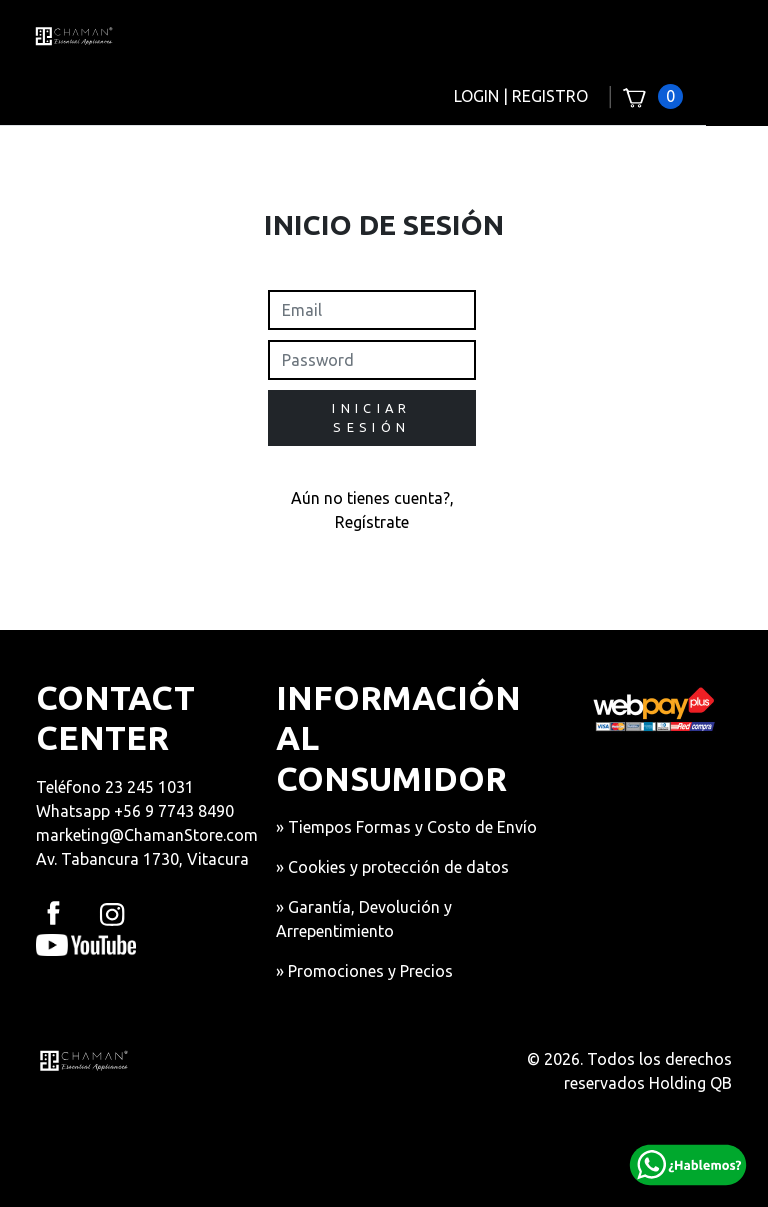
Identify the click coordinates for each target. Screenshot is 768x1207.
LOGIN (476, 96)
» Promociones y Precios (364, 971)
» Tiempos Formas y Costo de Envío (406, 827)
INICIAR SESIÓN (371, 417)
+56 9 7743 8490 (174, 811)
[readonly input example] (372, 310)
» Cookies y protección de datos (392, 867)
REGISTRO (550, 96)
